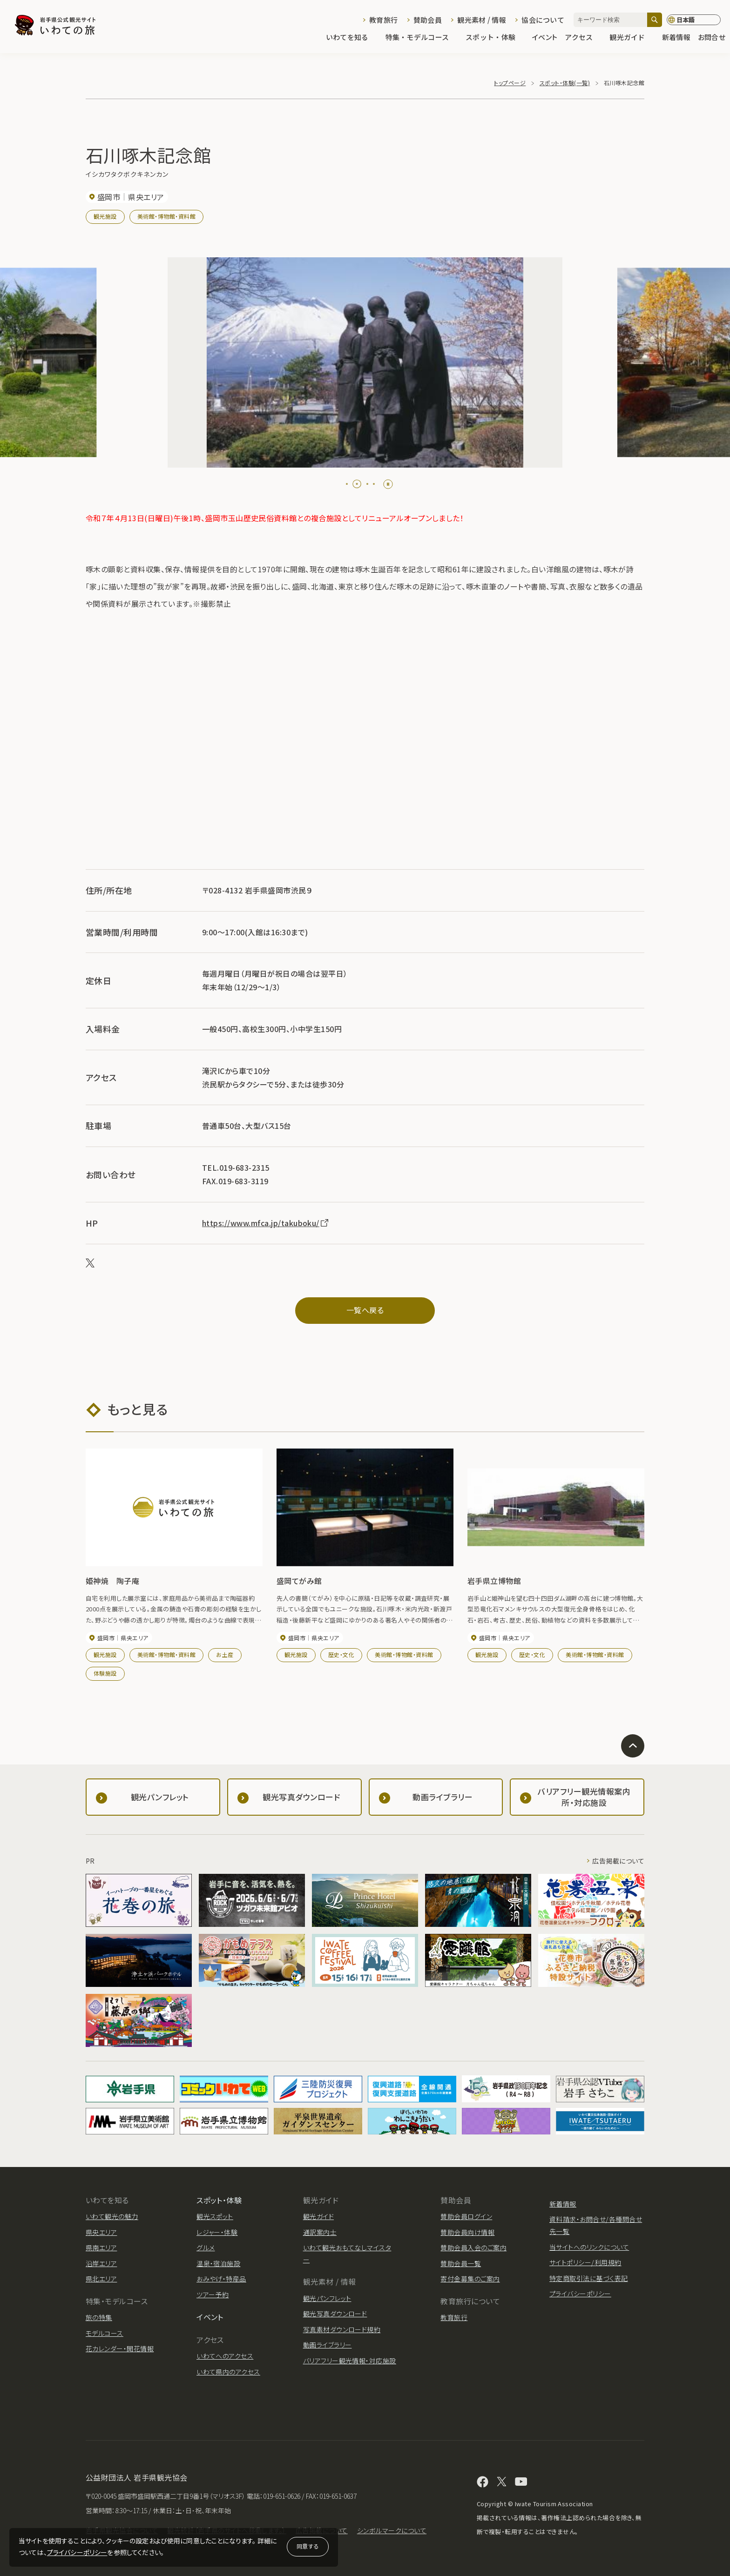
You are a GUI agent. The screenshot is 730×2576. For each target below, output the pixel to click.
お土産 (224, 1654)
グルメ (205, 2247)
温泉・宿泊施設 (218, 2263)
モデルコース (104, 2333)
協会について (542, 20)
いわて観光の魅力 (112, 2216)
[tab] (350, 484)
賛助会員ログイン (466, 2216)
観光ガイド (631, 38)
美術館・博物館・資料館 (166, 216)
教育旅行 (383, 20)
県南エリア (101, 2247)
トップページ (510, 83)
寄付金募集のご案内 (470, 2278)
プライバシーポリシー (77, 2552)
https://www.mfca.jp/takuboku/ (266, 1222)
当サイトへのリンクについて (589, 2247)
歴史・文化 (341, 1654)
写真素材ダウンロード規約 (342, 2329)
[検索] (654, 20)
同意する (308, 2546)
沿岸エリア (101, 2263)
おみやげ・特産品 (221, 2278)
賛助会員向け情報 (467, 2232)
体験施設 (105, 1673)
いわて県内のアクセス (228, 2371)
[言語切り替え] (694, 20)
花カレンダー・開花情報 (120, 2348)
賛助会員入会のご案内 (473, 2247)
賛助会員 (427, 20)
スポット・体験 (495, 38)
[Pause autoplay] (388, 484)
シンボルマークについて (391, 2530)
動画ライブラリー (327, 2344)
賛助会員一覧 (460, 2263)
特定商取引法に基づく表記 (588, 2278)
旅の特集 (99, 2317)
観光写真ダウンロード (335, 2313)
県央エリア (101, 2232)
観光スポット (214, 2216)
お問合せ (711, 38)
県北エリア (101, 2278)
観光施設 (105, 216)
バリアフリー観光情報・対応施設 (349, 2360)
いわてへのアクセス (224, 2356)
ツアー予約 (212, 2294)
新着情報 (676, 38)
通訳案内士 (320, 2232)
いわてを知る (352, 38)
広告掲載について (618, 1860)
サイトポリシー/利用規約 (585, 2262)
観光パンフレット (327, 2298)
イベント (544, 38)
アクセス (583, 38)
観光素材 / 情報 (481, 20)
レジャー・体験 (216, 2232)
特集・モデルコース (422, 38)
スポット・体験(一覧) (565, 83)
